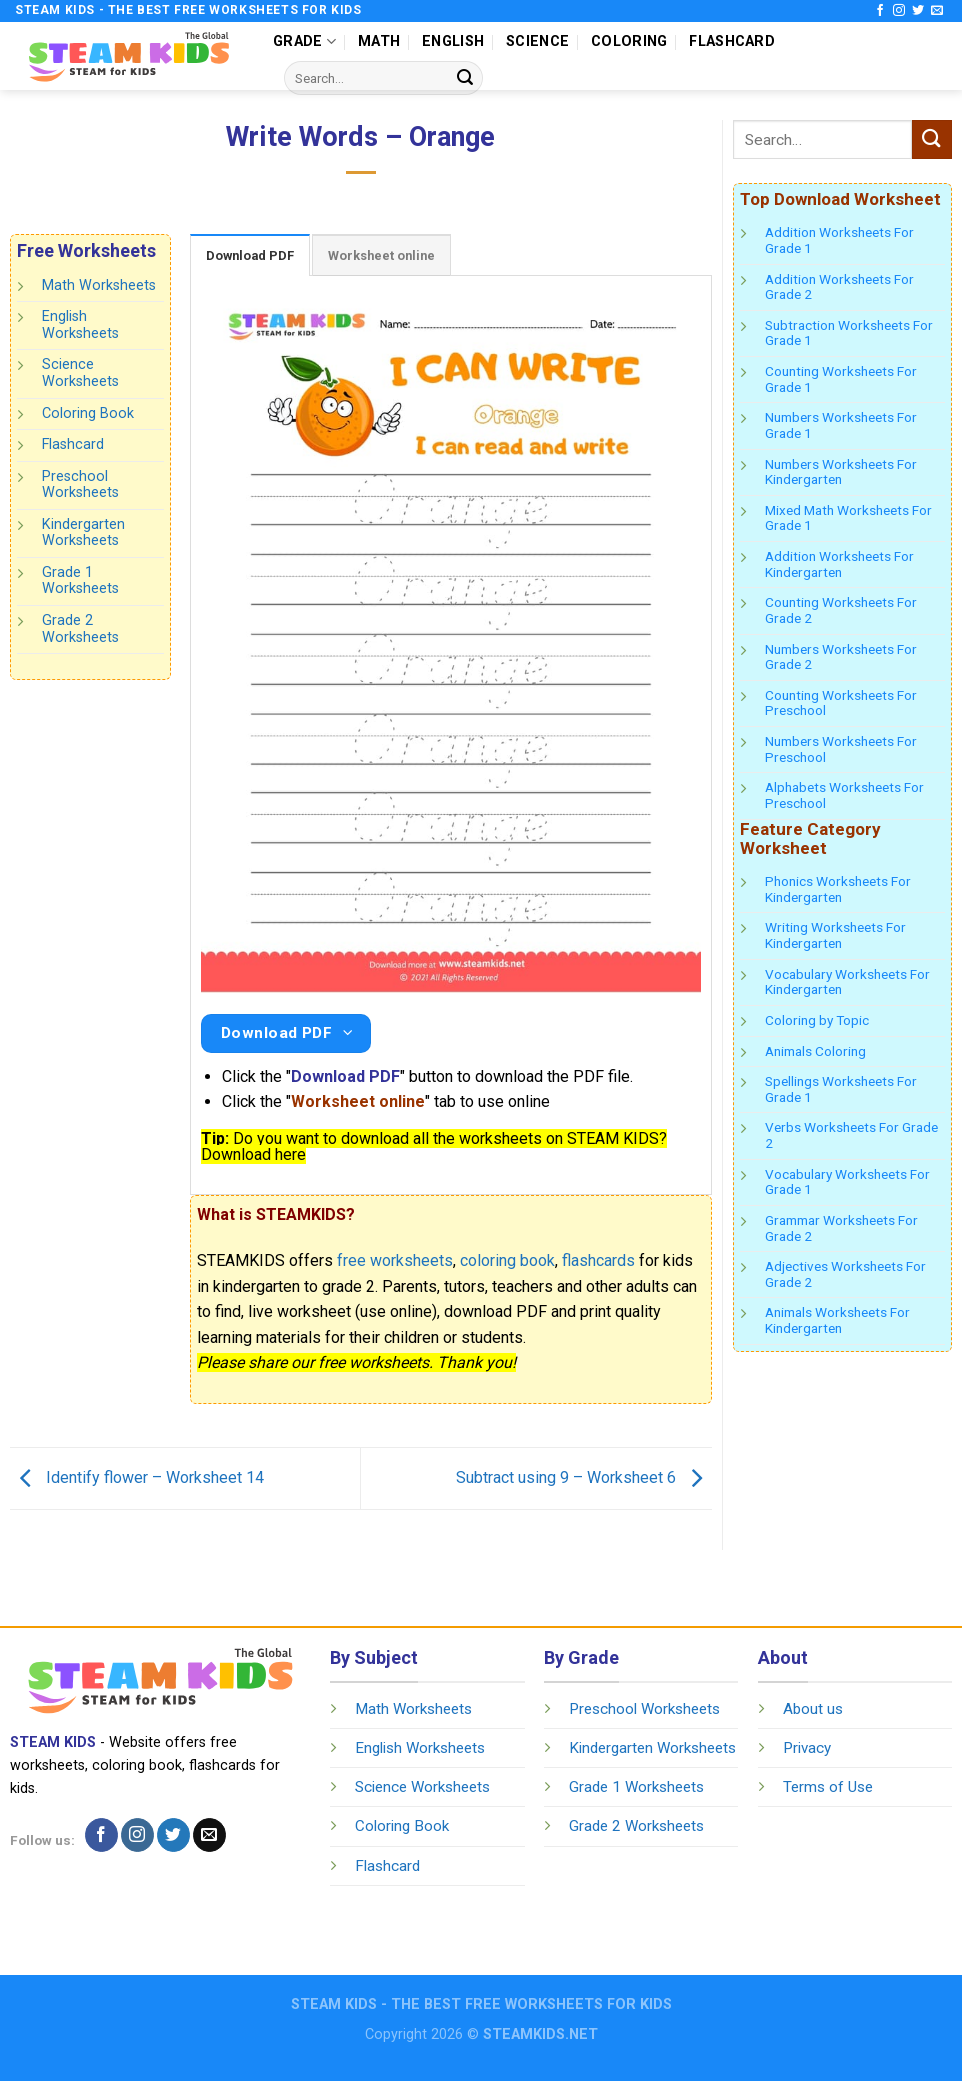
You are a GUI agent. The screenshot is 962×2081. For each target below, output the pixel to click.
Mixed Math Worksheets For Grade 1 (848, 518)
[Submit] (465, 78)
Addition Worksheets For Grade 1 (839, 240)
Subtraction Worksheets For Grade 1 (849, 333)
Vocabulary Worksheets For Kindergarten (847, 982)
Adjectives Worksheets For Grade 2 (845, 1274)
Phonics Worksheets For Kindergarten (838, 889)
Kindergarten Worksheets (83, 533)
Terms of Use (828, 1787)
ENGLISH (453, 41)
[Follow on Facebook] (880, 11)
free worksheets (395, 1260)
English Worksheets (80, 325)
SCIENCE (537, 41)
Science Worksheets (80, 373)
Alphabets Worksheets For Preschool (844, 795)
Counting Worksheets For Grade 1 (841, 379)
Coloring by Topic (817, 1020)
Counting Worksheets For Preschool (841, 703)
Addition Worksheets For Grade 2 (839, 287)
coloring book (507, 1260)
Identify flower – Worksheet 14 (137, 1477)
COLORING (629, 41)
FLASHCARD (732, 41)
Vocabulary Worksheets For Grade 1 (847, 1182)
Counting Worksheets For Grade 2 (841, 610)
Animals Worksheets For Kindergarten (837, 1320)
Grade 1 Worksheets (80, 581)
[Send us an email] (937, 11)
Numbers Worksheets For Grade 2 (841, 657)
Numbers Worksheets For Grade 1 (841, 425)
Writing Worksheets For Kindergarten (835, 935)
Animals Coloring (815, 1051)
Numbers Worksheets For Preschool (841, 749)
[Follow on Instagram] (899, 11)
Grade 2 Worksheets (80, 629)
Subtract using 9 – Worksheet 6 (584, 1477)
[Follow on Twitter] (918, 11)
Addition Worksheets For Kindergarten (839, 564)
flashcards (598, 1260)
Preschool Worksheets (80, 485)
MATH (379, 41)
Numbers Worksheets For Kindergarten (841, 472)
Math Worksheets (99, 285)
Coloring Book (88, 412)
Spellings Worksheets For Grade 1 (841, 1089)
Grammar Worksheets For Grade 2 (841, 1228)
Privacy (807, 1748)
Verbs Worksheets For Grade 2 (851, 1135)
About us (813, 1709)
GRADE (304, 41)
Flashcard (73, 444)
